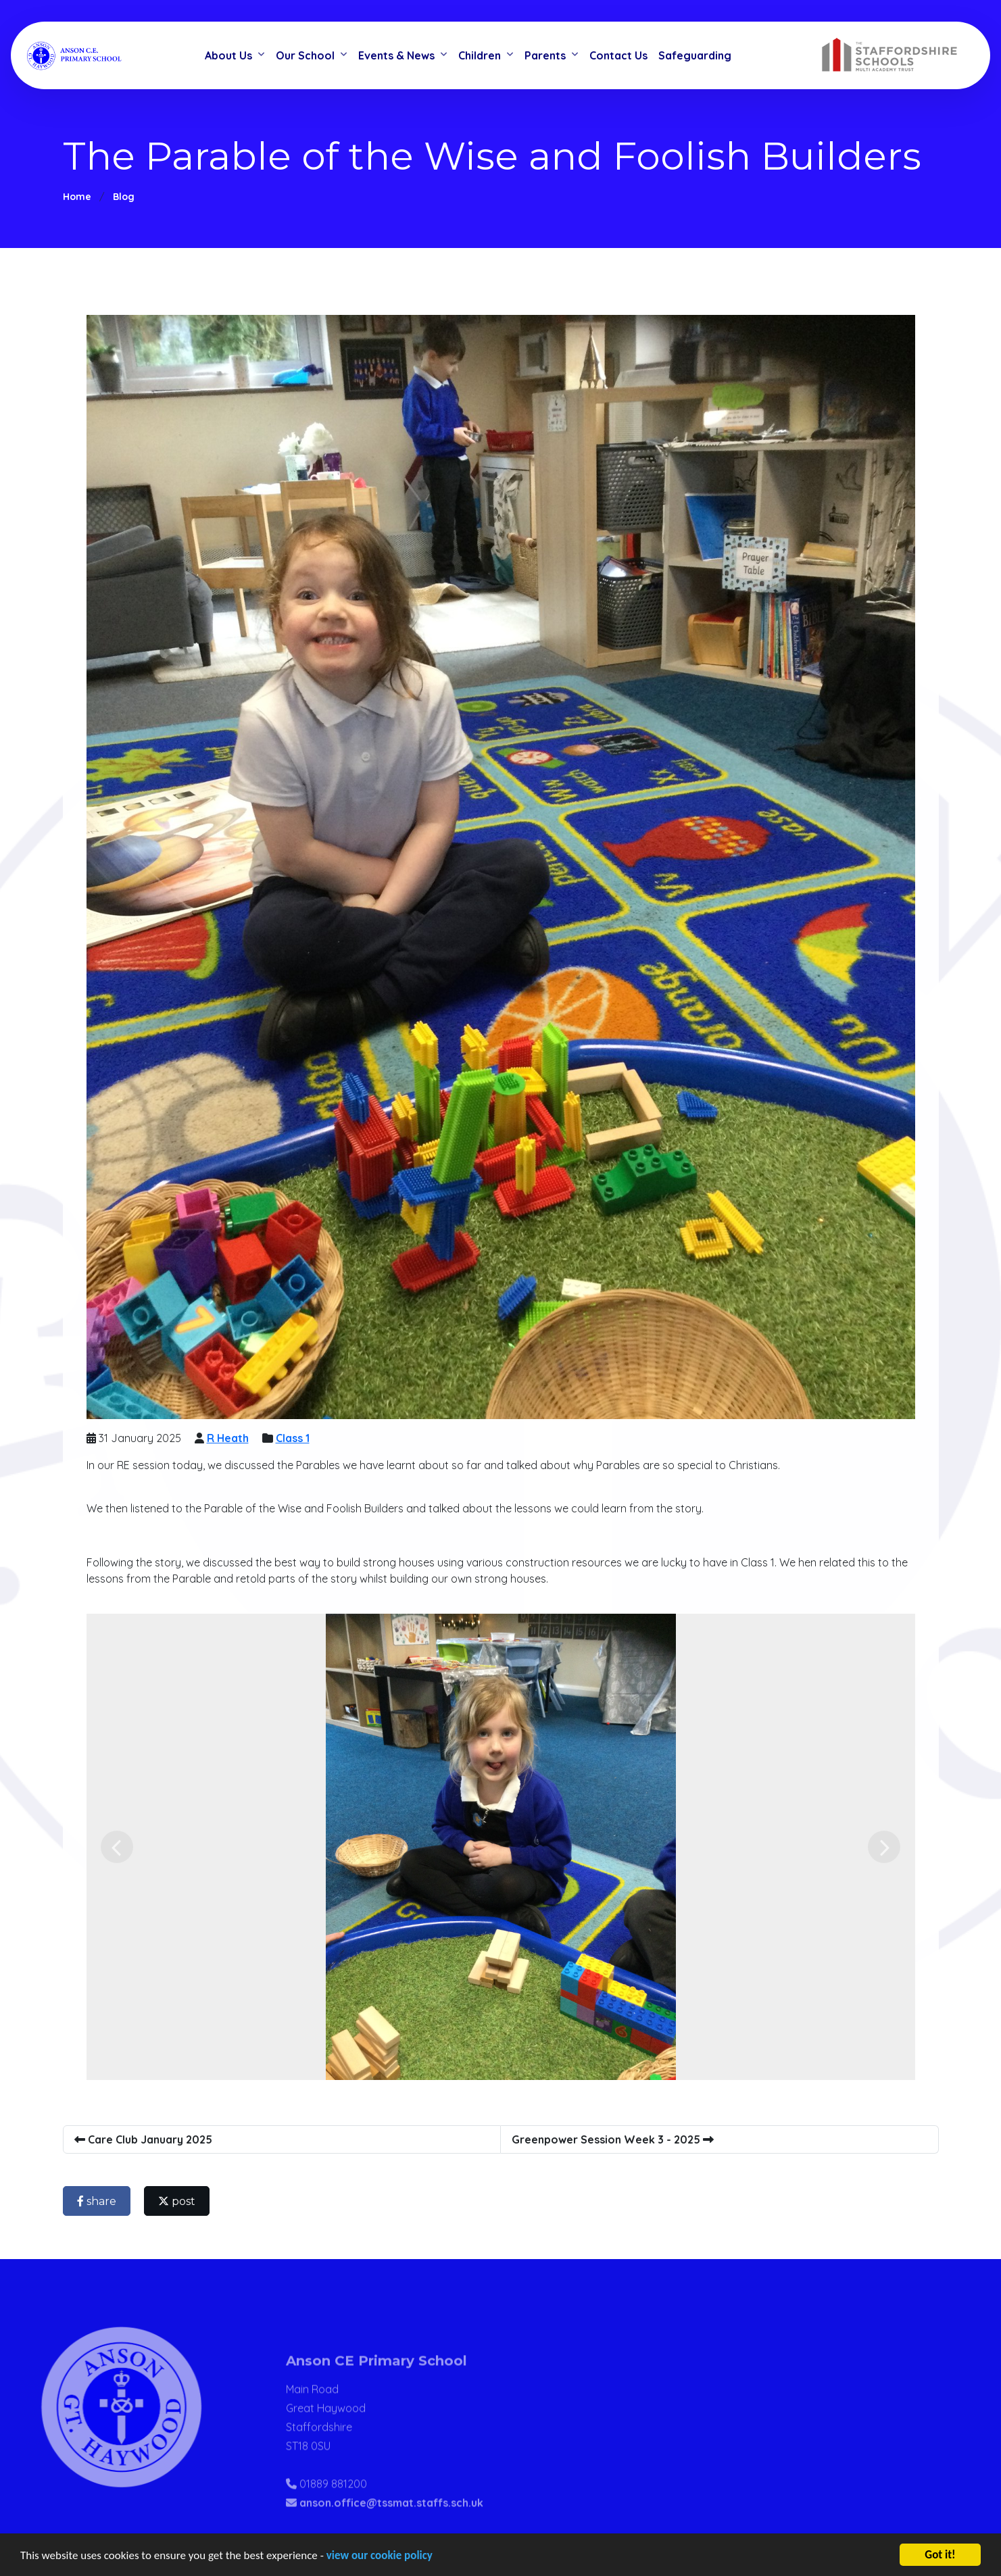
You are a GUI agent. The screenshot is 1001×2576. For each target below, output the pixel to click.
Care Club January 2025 (147, 2139)
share (100, 2201)
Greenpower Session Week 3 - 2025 (616, 2139)
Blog (124, 197)
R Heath (231, 1438)
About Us (228, 55)
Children (479, 55)
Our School (305, 55)
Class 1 (296, 1438)
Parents (545, 55)
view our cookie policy (379, 2556)
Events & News (396, 55)
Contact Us (618, 55)
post (180, 2201)
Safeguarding (694, 55)
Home (77, 197)
